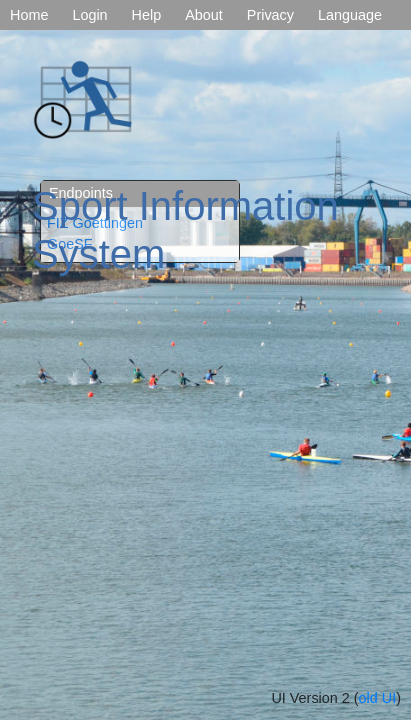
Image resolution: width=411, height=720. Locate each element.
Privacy (270, 15)
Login (89, 15)
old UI (378, 698)
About (204, 15)
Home (29, 15)
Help (147, 15)
